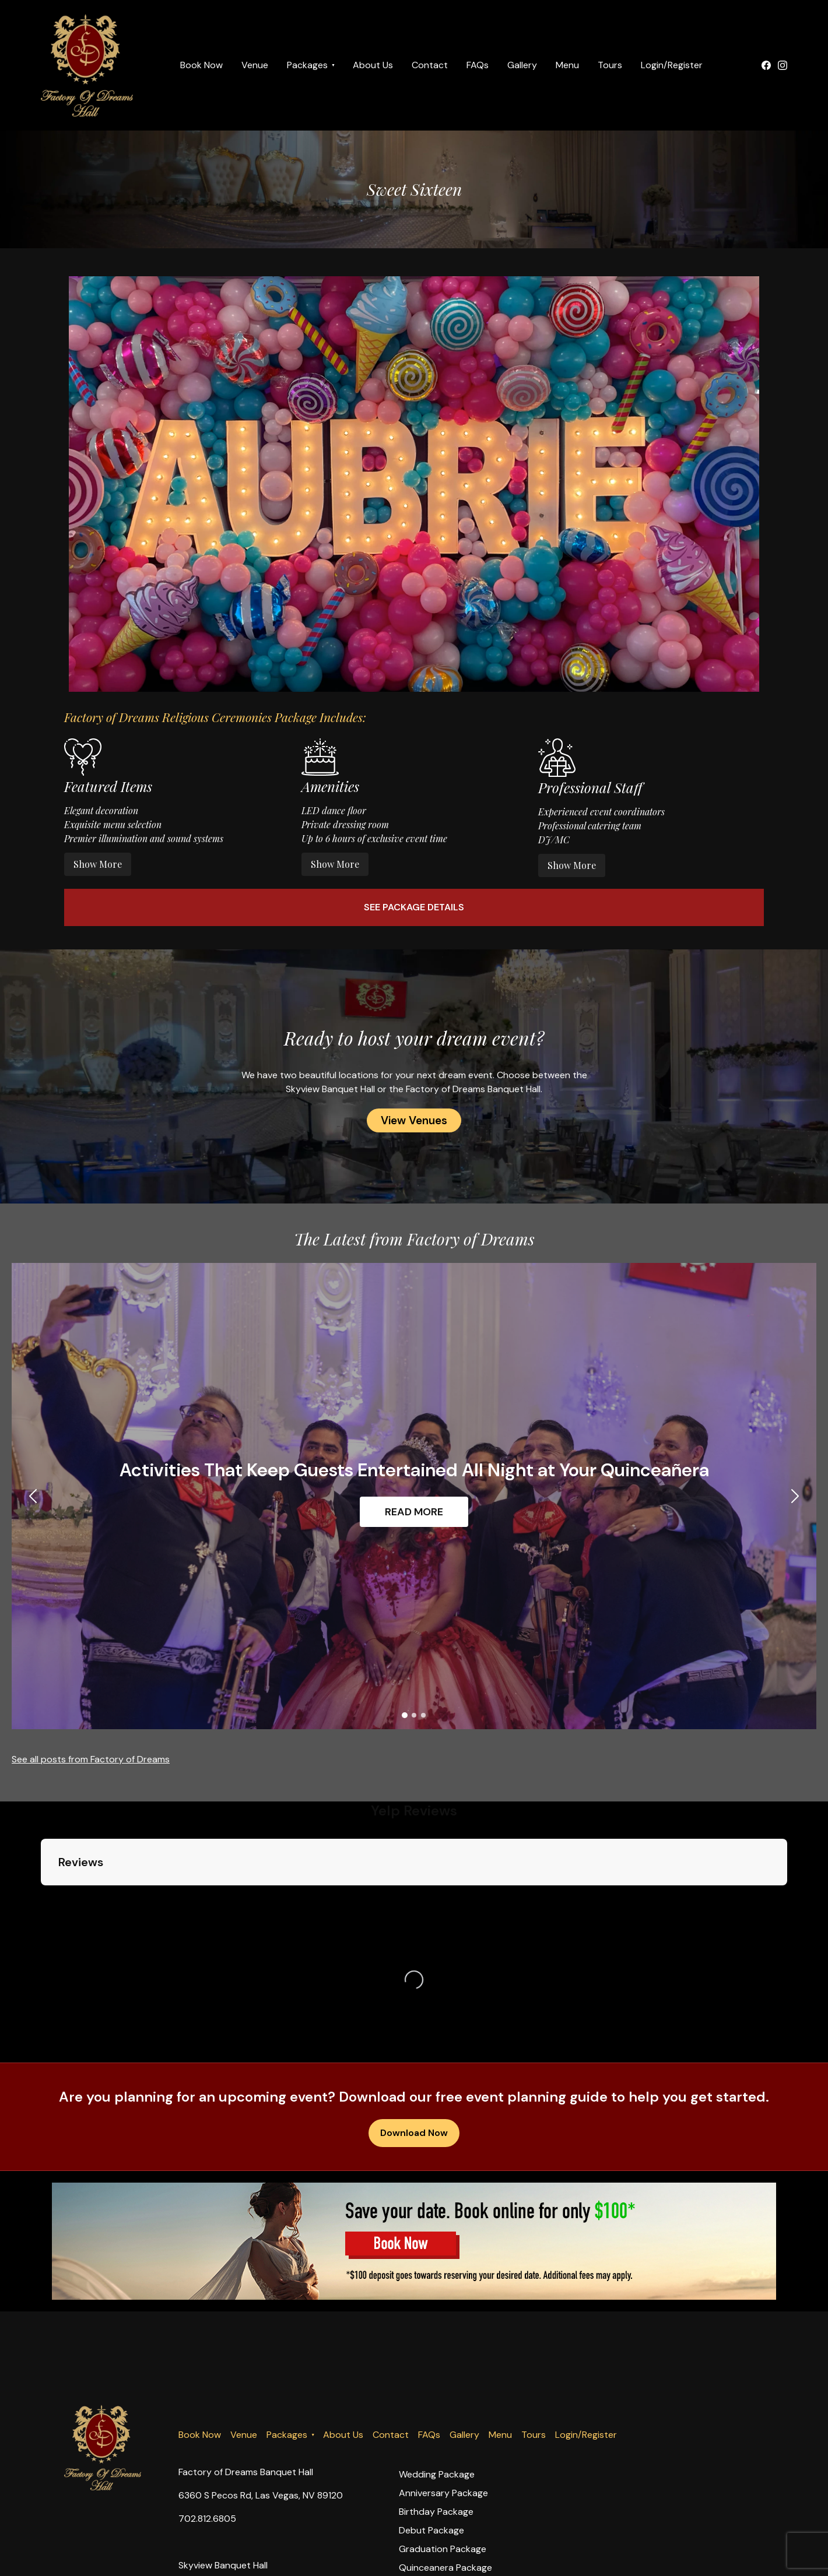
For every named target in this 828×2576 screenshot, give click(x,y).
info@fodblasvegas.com (229, 2563)
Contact (430, 65)
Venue (254, 65)
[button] (28, 1496)
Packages (307, 65)
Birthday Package (436, 2416)
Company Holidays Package (458, 2528)
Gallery (522, 65)
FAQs (477, 65)
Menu (567, 65)
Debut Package (431, 2435)
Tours (610, 65)
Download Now (414, 2037)
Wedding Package (437, 2379)
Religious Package (436, 2509)
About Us (373, 65)
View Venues (414, 1120)
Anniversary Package (443, 2397)
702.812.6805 (207, 2423)
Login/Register (672, 65)
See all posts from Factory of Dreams (91, 1759)
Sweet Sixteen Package (448, 2490)
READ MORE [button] (414, 1512)
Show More (97, 864)
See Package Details (414, 907)
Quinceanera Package (445, 2472)
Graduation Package (442, 2453)
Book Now (201, 65)
